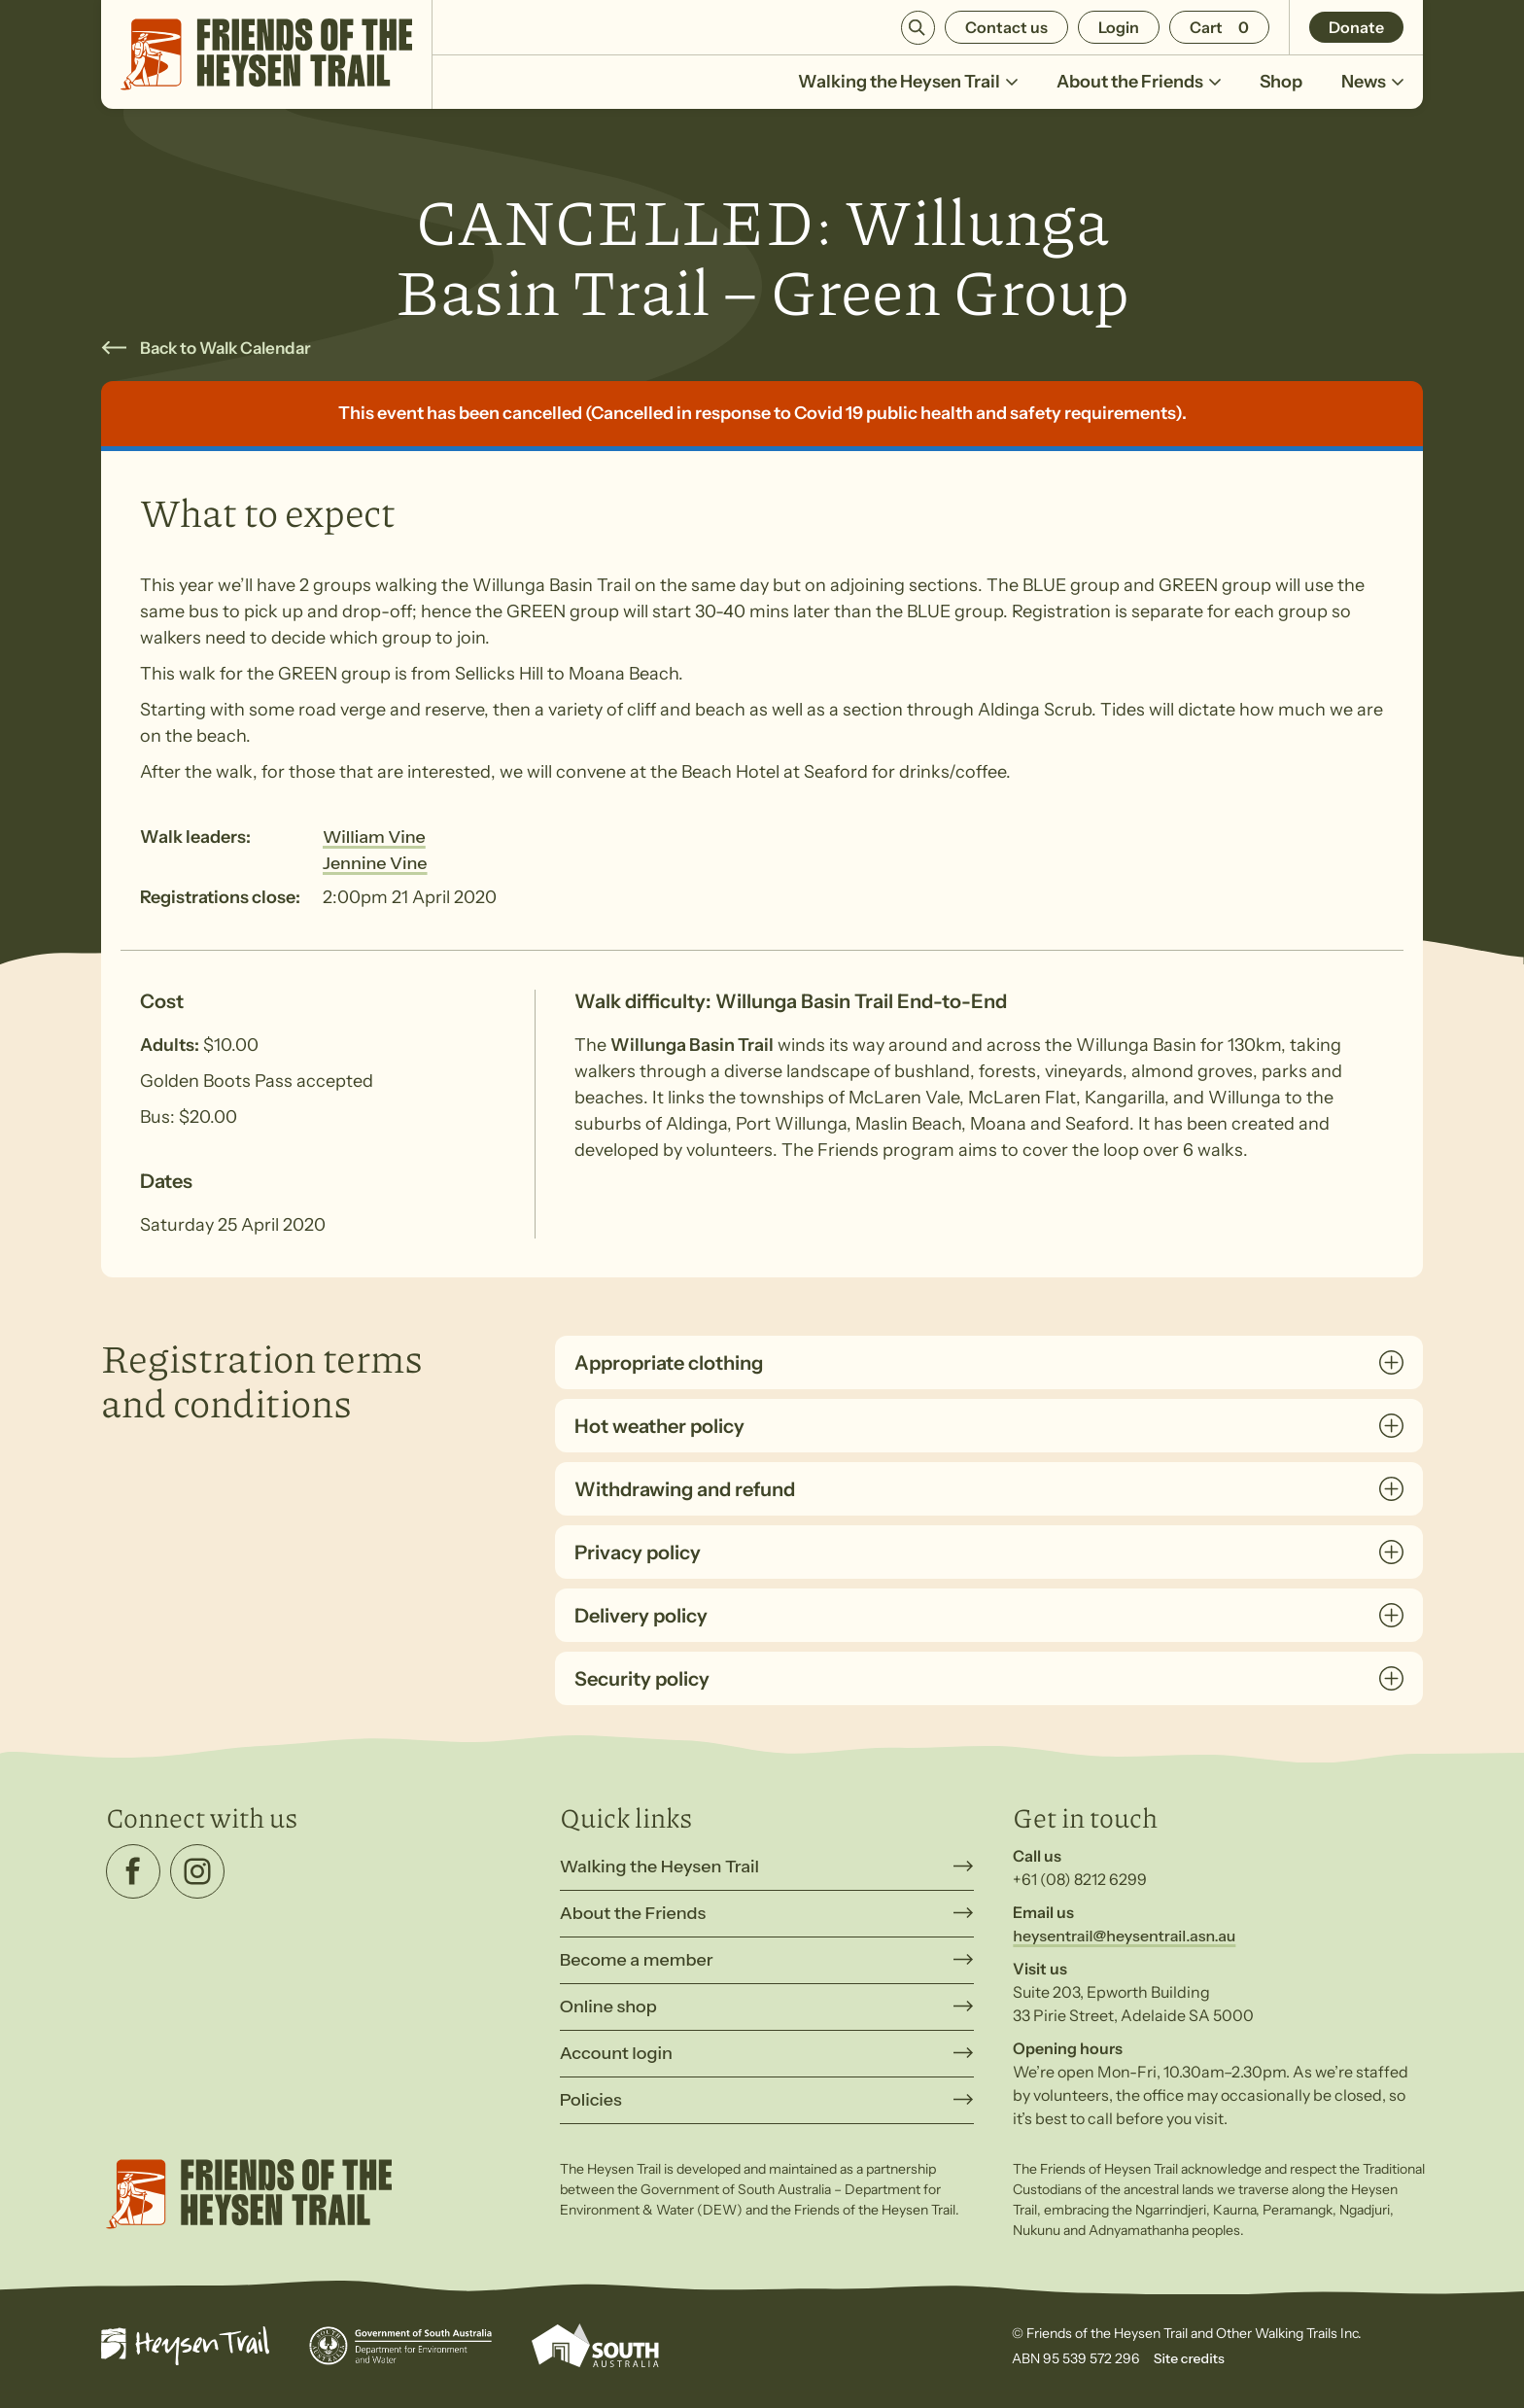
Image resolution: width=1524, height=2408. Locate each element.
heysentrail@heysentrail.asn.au (1124, 1935)
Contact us (1006, 27)
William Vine (374, 837)
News (1372, 81)
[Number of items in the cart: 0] (1219, 27)
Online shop (608, 2006)
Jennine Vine (375, 863)
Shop (1281, 81)
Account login (616, 2053)
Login (1118, 27)
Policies (591, 2100)
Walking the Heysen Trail (908, 81)
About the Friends (1138, 81)
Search (918, 28)
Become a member (636, 1960)
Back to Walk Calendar (225, 348)
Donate (1356, 27)
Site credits (1189, 2358)
